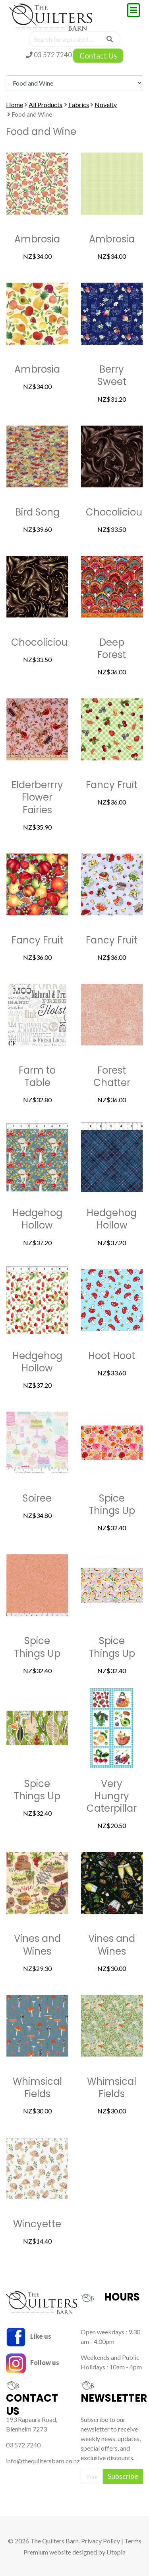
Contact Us (98, 55)
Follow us (32, 2362)
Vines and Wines (37, 1944)
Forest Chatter (111, 1076)
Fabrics (78, 104)
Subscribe (123, 2476)
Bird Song (37, 512)
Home (14, 104)
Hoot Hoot (111, 1355)
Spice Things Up (112, 1504)
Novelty (106, 104)
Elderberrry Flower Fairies (37, 797)
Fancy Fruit (111, 784)
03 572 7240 (49, 55)
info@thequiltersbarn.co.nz (43, 2461)
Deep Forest (111, 648)
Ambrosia (37, 239)
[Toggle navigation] (133, 10)
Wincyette (37, 2223)
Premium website (47, 2552)
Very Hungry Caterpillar (112, 1796)
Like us (28, 2336)
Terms (132, 2541)
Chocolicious (116, 512)
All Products (45, 104)
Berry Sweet (111, 375)
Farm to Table (37, 1076)
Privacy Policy (100, 2541)
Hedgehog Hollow (37, 1219)
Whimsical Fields (37, 2087)
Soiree (37, 1498)
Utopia (116, 2552)
